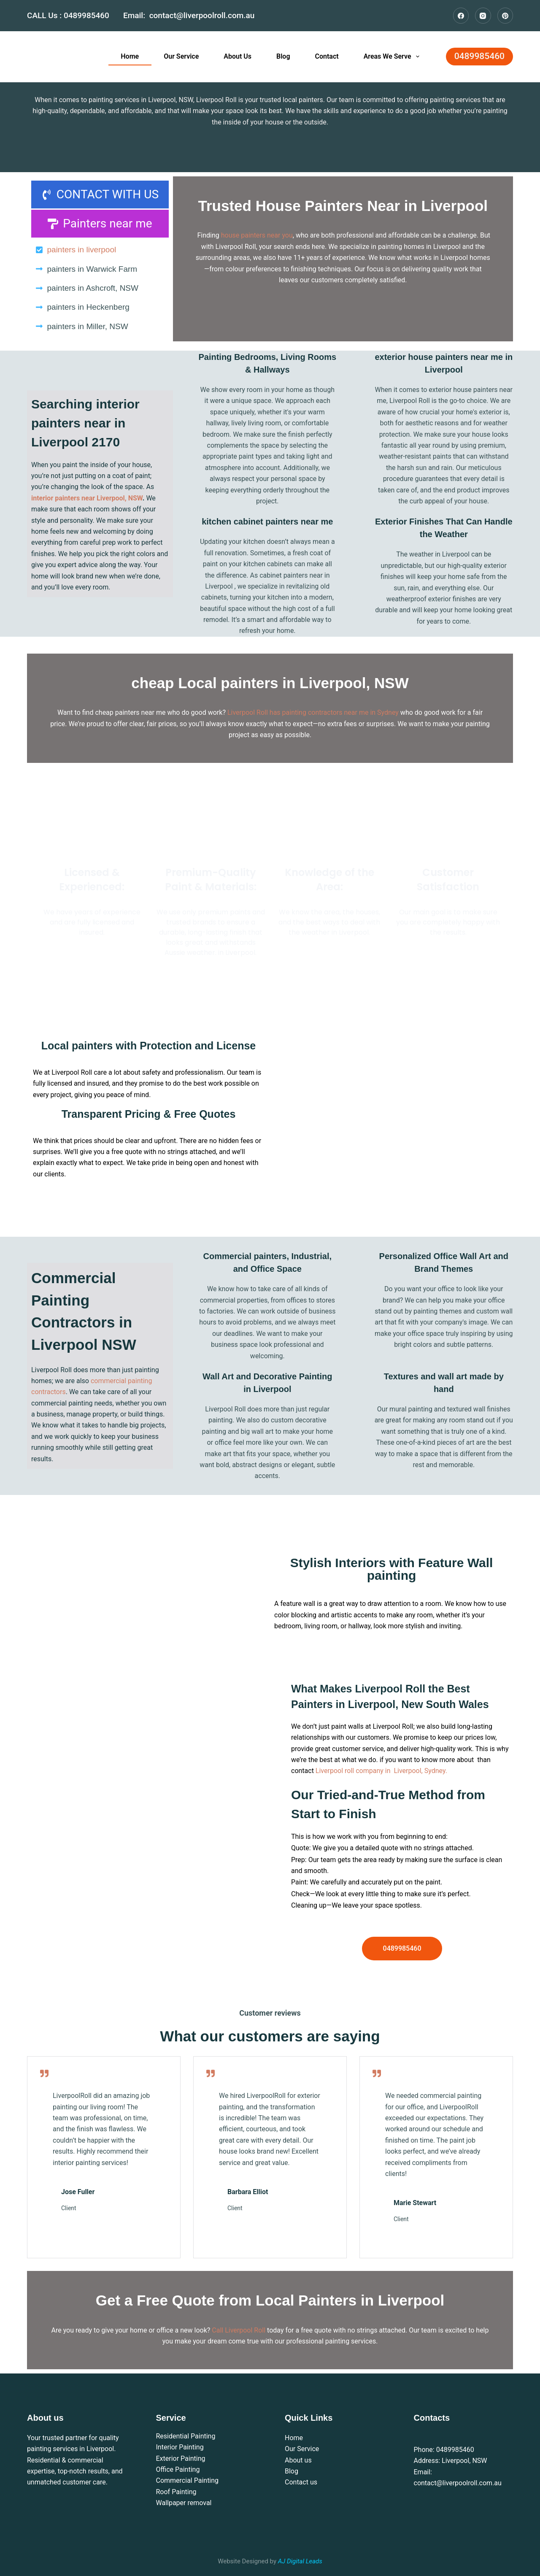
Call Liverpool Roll (238, 2330)
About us (298, 2460)
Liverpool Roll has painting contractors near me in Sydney (313, 712)
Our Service (181, 56)
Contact (326, 56)
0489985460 (87, 15)
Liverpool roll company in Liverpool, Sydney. (381, 1771)
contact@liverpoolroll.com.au (202, 15)
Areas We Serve (393, 56)
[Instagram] (483, 16)
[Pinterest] (505, 16)
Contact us (301, 2482)
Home (130, 56)
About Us (237, 56)
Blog (283, 56)
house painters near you (257, 235)
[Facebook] (461, 16)
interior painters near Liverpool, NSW (87, 498)
